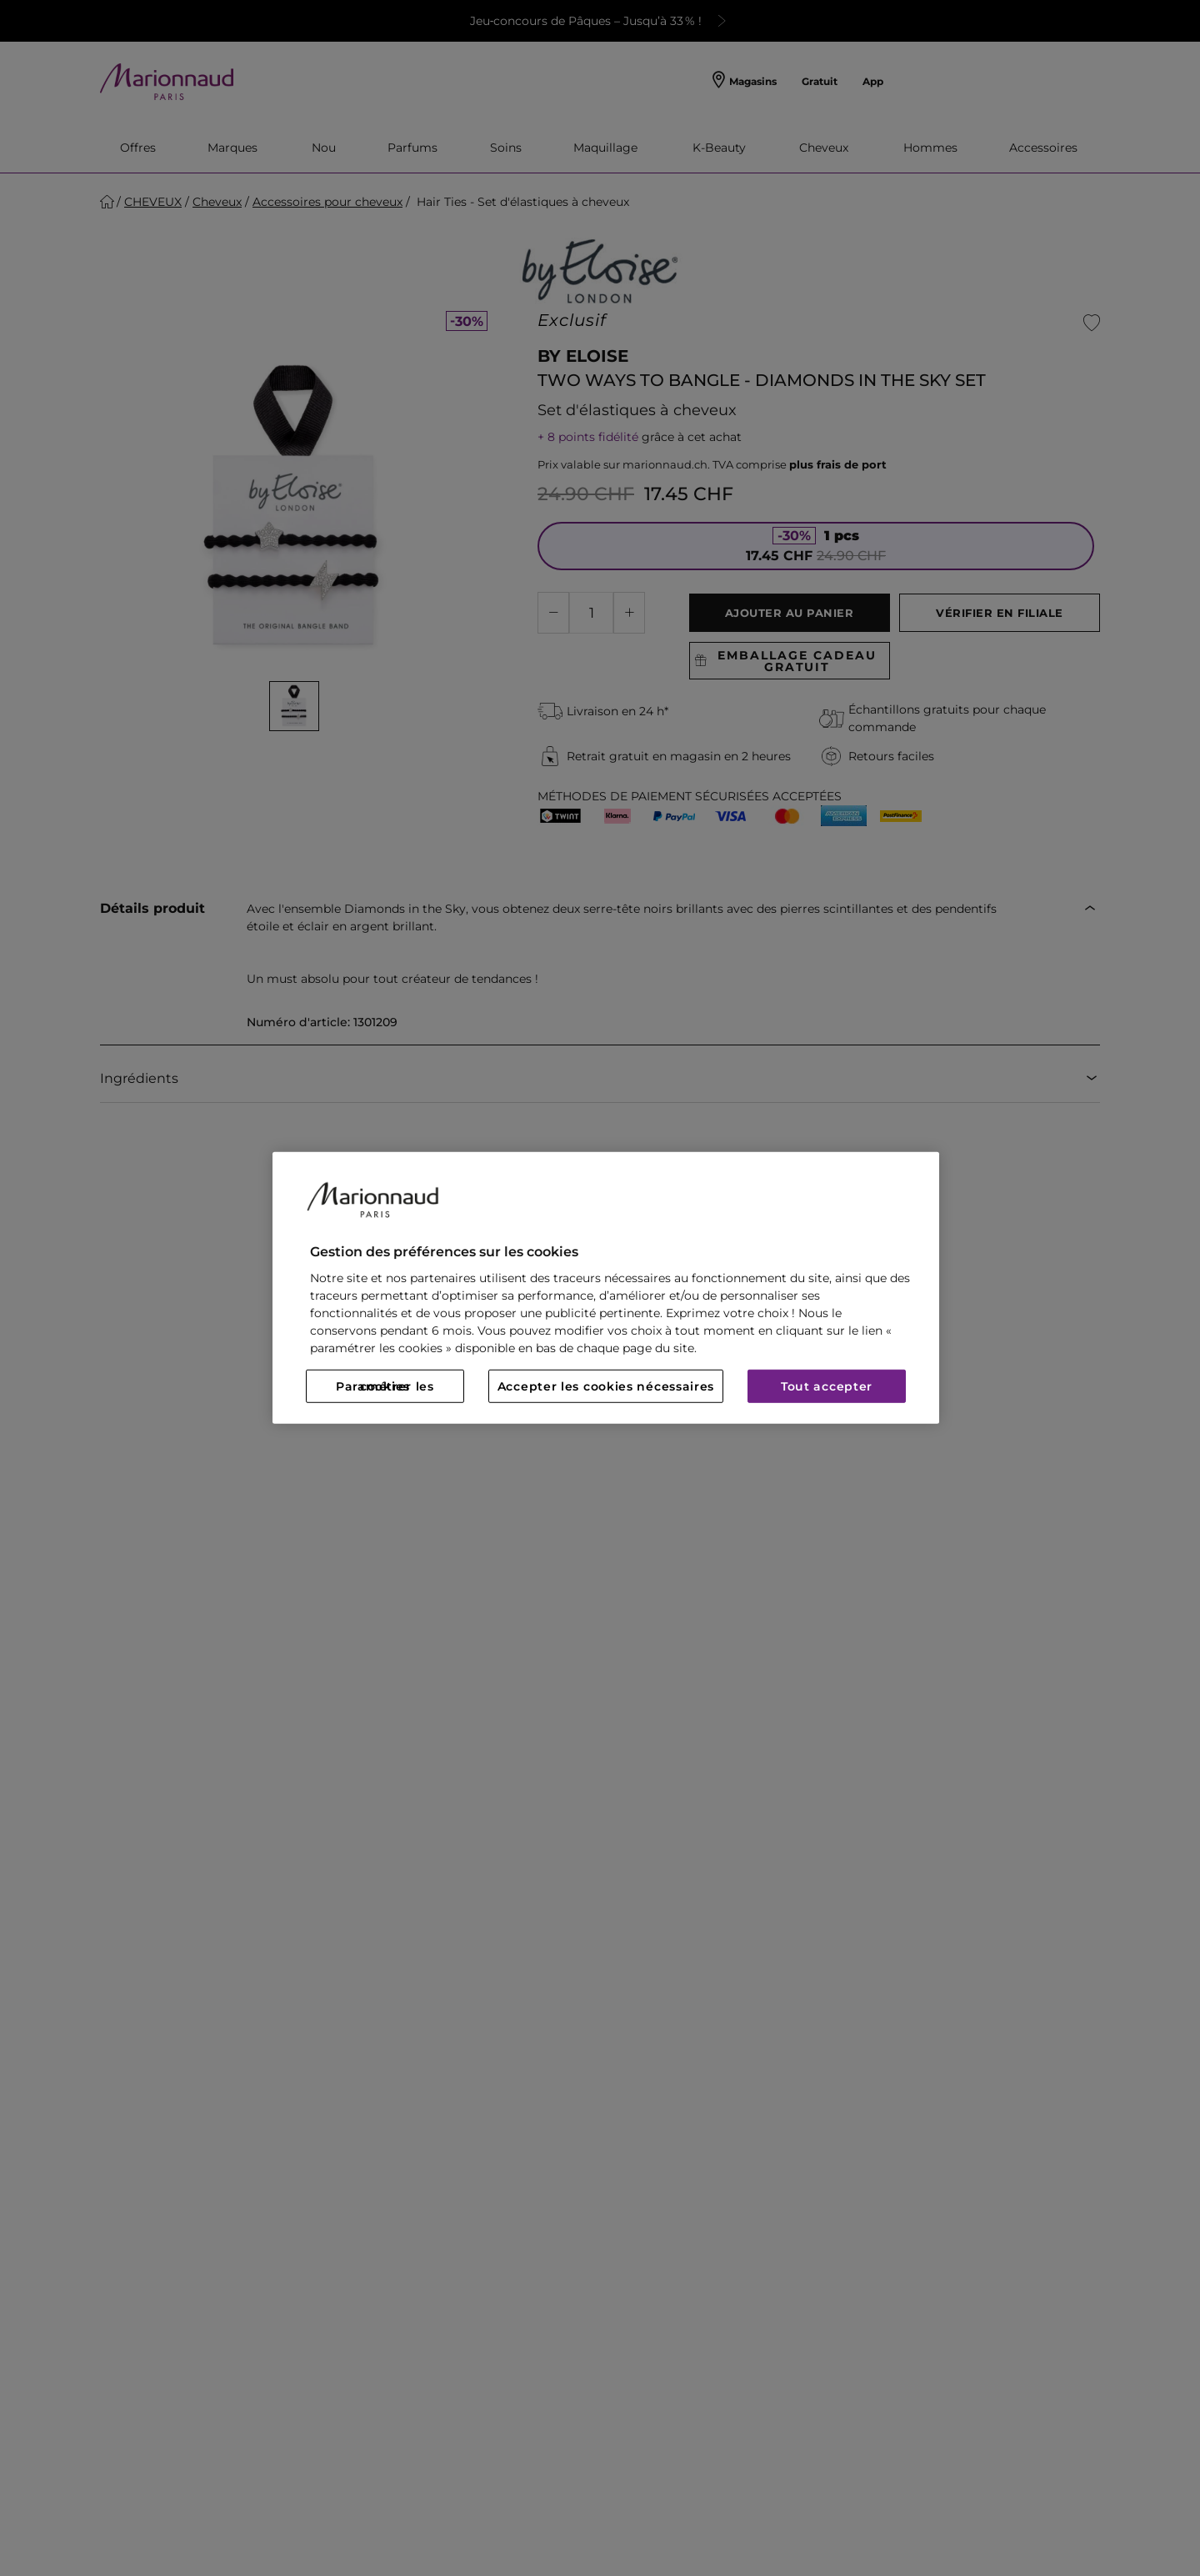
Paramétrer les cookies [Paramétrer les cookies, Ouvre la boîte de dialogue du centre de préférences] (385, 1386)
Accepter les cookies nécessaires (606, 1386)
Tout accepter (826, 1386)
